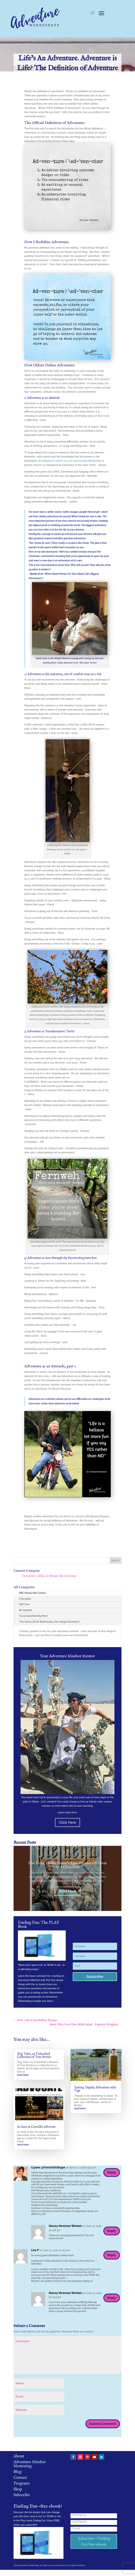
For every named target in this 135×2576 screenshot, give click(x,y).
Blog (17, 2471)
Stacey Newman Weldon (65, 2226)
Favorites (29, 1576)
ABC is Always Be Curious (57, 1576)
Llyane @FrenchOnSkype (48, 2167)
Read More (67, 1891)
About (19, 2456)
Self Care (24, 1604)
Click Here (67, 1822)
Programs (22, 2483)
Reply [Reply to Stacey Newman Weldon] (111, 2231)
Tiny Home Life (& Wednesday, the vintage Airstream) (49, 1621)
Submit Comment (102, 2424)
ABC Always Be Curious (32, 1592)
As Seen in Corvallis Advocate (36, 2127)
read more (23, 2074)
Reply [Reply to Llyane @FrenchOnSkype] (111, 2172)
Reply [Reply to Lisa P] (111, 2255)
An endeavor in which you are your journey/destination (69, 460)
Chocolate (25, 1598)
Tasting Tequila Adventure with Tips (95, 2089)
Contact (20, 2477)
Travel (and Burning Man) (33, 1615)
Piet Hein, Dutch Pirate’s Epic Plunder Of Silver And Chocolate (67, 1865)
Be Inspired (25, 1610)
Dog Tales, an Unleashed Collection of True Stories (34, 2055)
